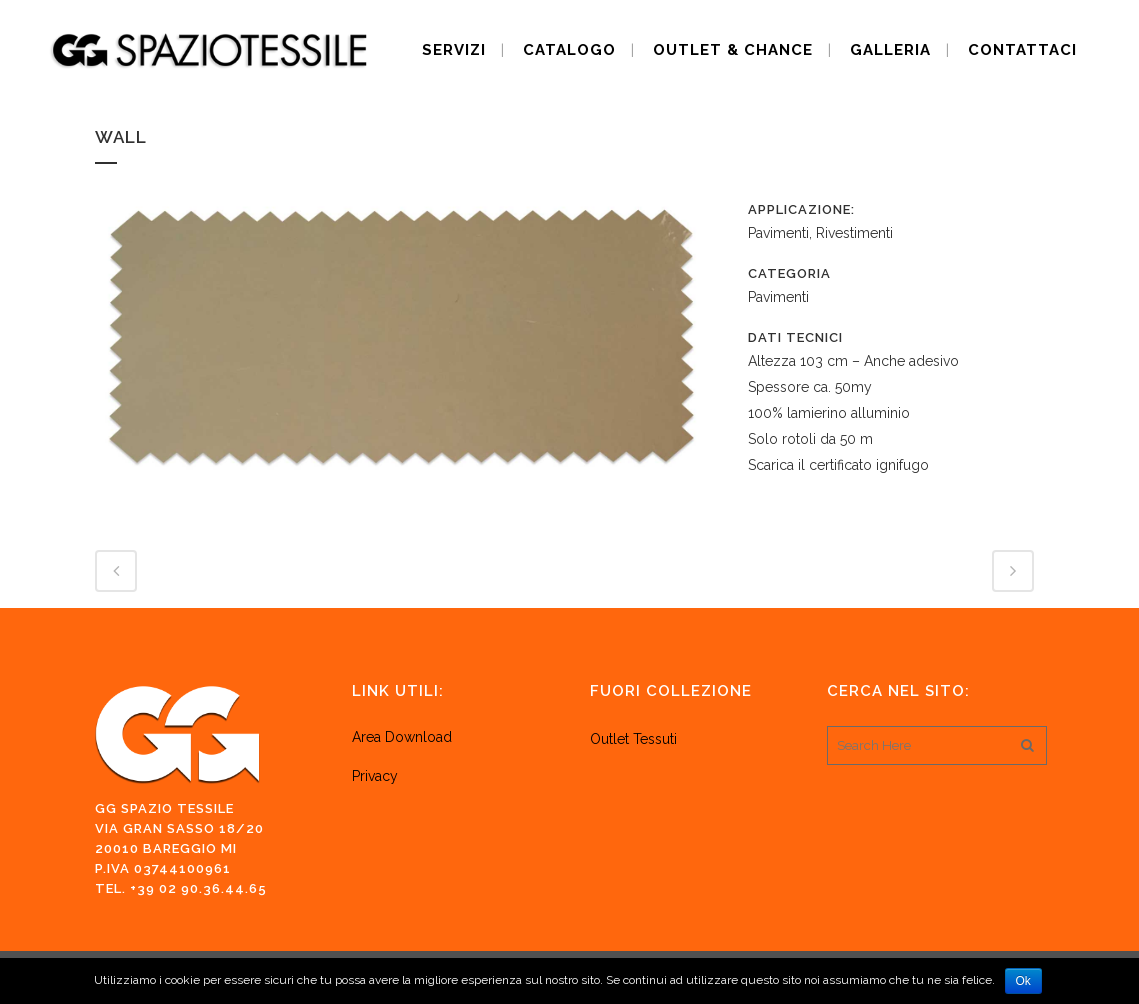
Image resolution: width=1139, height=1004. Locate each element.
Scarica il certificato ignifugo (838, 465)
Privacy (375, 776)
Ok (1023, 981)
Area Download (402, 737)
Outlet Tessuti (635, 739)
